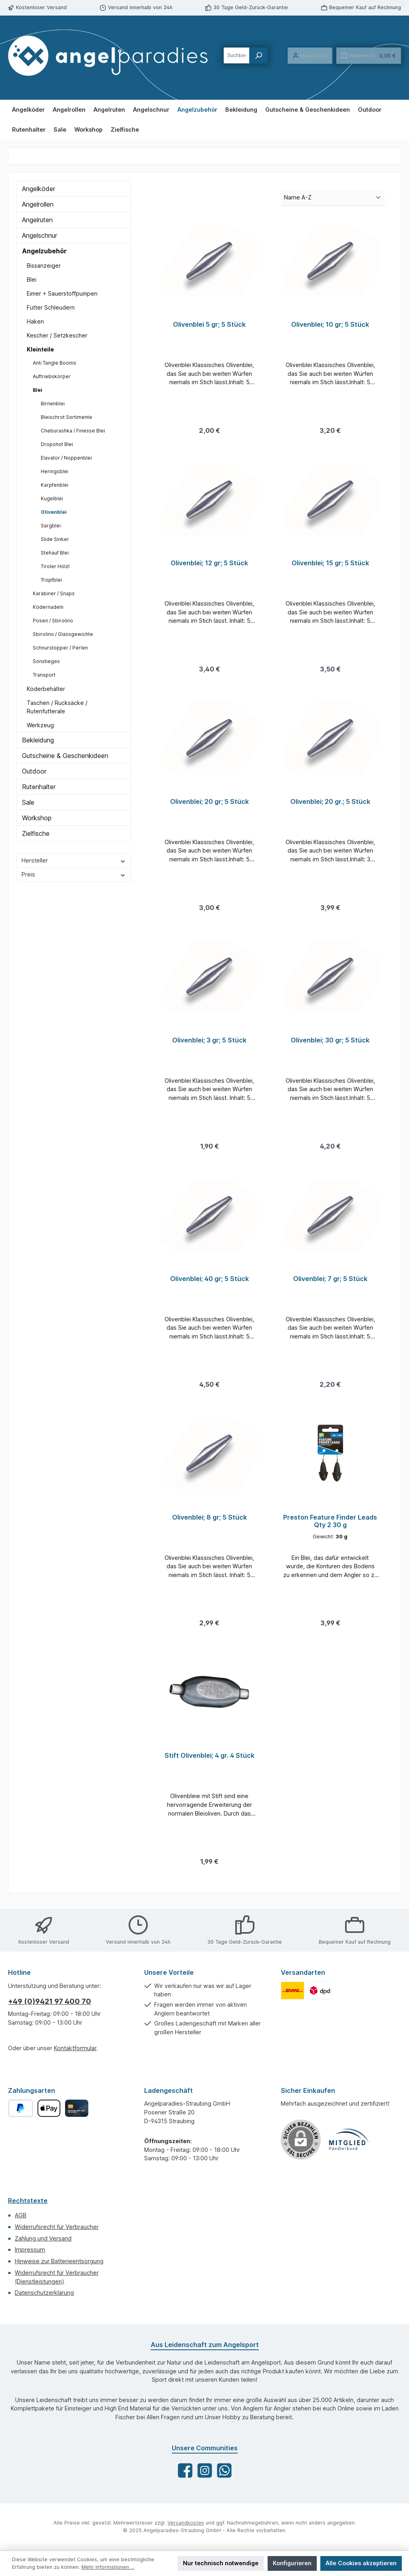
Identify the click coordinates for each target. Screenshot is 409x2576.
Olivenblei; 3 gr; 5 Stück (209, 1043)
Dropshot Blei (57, 444)
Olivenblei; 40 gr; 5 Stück (209, 1283)
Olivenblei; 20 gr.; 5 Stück (330, 803)
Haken (35, 321)
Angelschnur (39, 235)
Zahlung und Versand (43, 2238)
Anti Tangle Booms (54, 363)
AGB (20, 2215)
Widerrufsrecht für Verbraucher (57, 2226)
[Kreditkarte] (76, 2108)
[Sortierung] (333, 198)
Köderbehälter (46, 688)
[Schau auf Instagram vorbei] (205, 2470)
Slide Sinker (55, 539)
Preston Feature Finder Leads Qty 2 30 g (330, 1526)
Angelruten (37, 220)
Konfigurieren (292, 2563)
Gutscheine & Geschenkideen (65, 756)
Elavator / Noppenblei (66, 458)
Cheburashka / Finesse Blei (73, 431)
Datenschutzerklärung (44, 2292)
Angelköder (38, 189)
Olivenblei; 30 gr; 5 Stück (330, 1043)
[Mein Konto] (310, 55)
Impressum (30, 2249)
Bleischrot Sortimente (66, 417)
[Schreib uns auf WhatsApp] (224, 2470)
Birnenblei (53, 404)
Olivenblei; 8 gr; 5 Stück (209, 1522)
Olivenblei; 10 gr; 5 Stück (330, 324)
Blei (31, 279)
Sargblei (51, 526)
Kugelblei (52, 498)
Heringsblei (54, 471)
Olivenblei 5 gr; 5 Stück (209, 324)
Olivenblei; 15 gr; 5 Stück (330, 564)
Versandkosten (185, 2523)
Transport (44, 675)
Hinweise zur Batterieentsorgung (59, 2261)
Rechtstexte (28, 2201)
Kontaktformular (75, 2048)
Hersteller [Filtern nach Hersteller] (74, 860)
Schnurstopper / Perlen (60, 648)
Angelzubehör (44, 251)
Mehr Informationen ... (107, 2567)
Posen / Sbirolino (53, 621)
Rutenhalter (39, 787)
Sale (28, 802)
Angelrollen (38, 204)
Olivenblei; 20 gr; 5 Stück (209, 803)
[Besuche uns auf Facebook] (185, 2470)
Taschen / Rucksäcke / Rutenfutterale (57, 707)
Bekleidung (38, 740)
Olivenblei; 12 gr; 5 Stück (209, 564)
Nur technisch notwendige (220, 2563)
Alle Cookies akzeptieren (361, 2563)
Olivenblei (54, 512)
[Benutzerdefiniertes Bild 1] (292, 1991)
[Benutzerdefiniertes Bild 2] (320, 1991)
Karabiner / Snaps (54, 593)
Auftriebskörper (52, 376)
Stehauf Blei (55, 553)
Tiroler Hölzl (55, 566)
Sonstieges (46, 661)
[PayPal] (20, 2108)
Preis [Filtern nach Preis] (74, 874)
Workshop (37, 818)
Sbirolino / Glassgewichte (63, 634)
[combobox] (237, 55)
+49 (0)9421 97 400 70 (49, 2001)
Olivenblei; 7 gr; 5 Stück (330, 1283)
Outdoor (34, 771)
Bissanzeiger (44, 265)
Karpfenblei (54, 485)
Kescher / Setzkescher (57, 335)
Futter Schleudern (51, 307)
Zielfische (36, 833)
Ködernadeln (48, 607)
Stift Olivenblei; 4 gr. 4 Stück (209, 1762)
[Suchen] (258, 55)
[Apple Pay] (49, 2108)
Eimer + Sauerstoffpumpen (62, 293)
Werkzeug (40, 725)
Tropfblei (51, 580)
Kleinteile (40, 349)
